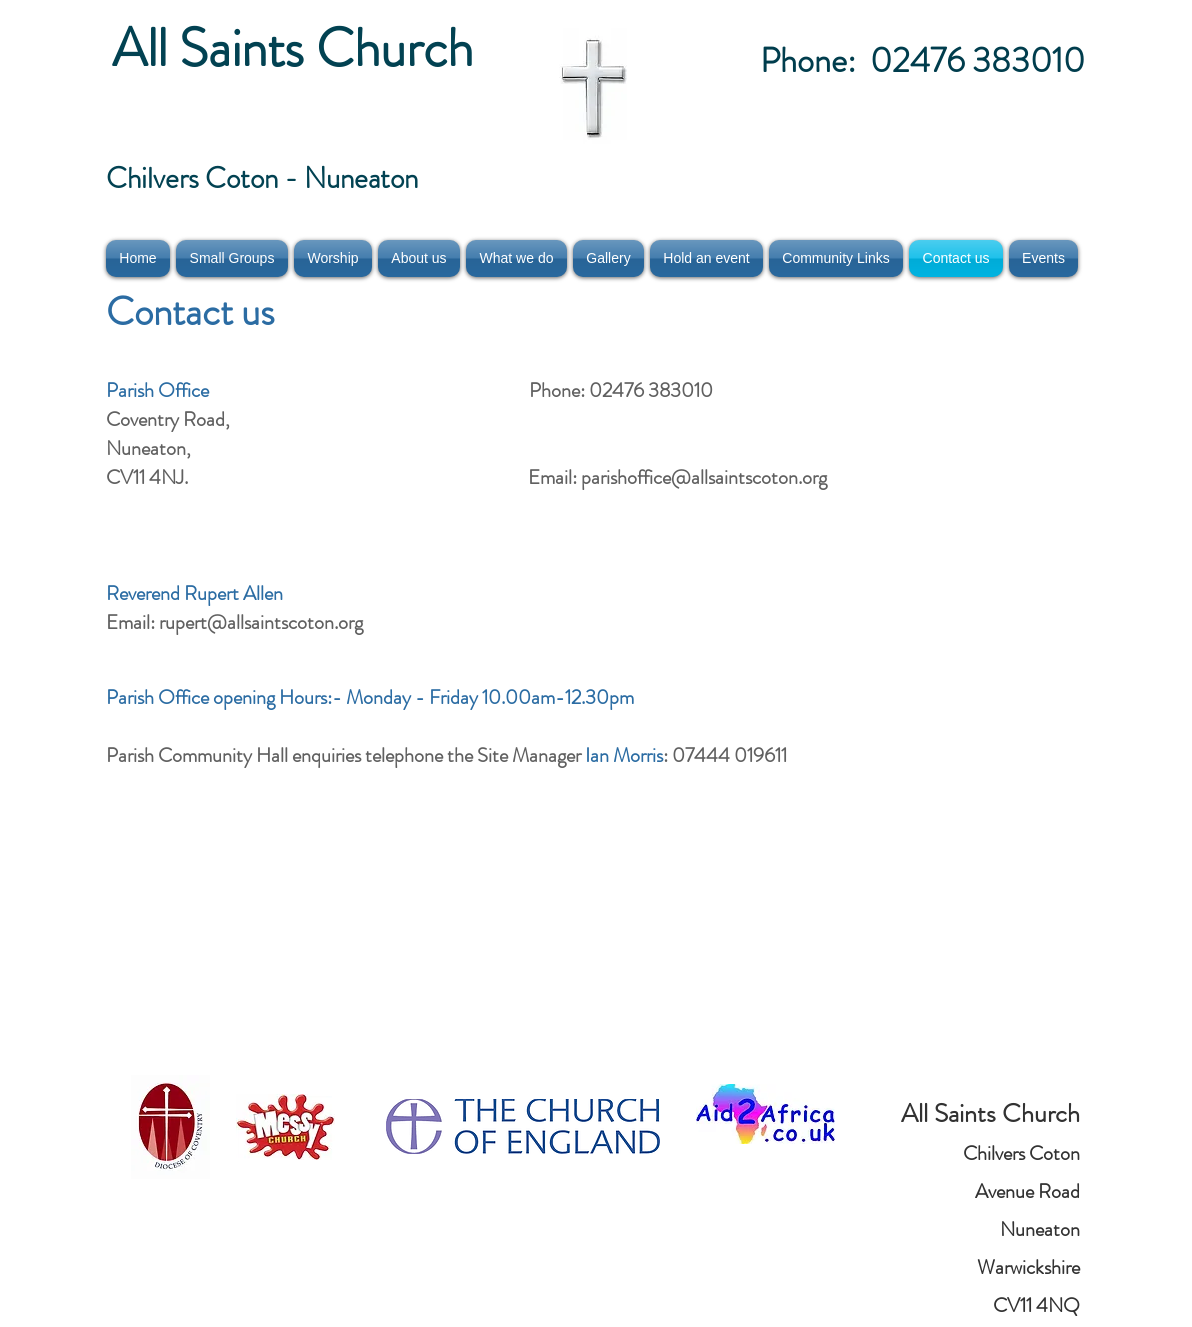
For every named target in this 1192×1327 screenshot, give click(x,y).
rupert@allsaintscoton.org (261, 622)
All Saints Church (298, 48)
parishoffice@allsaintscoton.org (704, 477)
